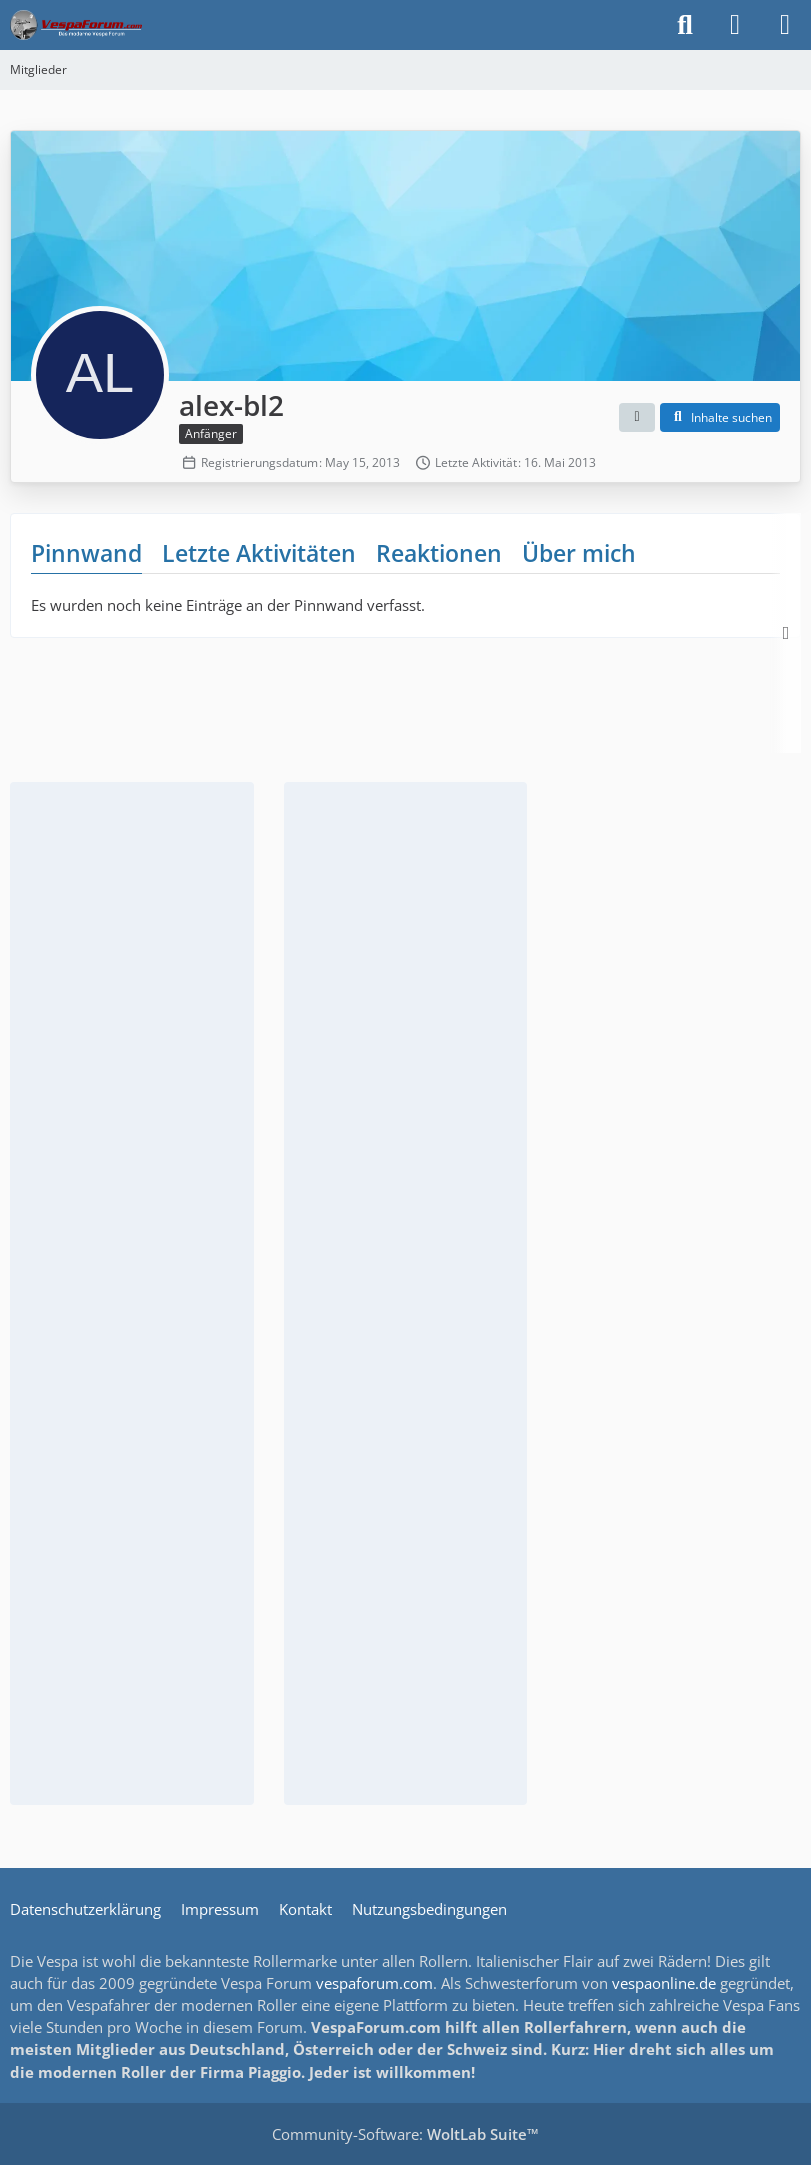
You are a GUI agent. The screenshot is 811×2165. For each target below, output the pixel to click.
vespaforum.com (374, 1983)
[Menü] (785, 25)
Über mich (579, 553)
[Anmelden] (735, 25)
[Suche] (685, 25)
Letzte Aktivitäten (259, 553)
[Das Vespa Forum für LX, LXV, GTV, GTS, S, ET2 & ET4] (76, 25)
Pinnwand (86, 553)
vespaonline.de (664, 1983)
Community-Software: (405, 2134)
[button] (637, 418)
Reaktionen (439, 553)
